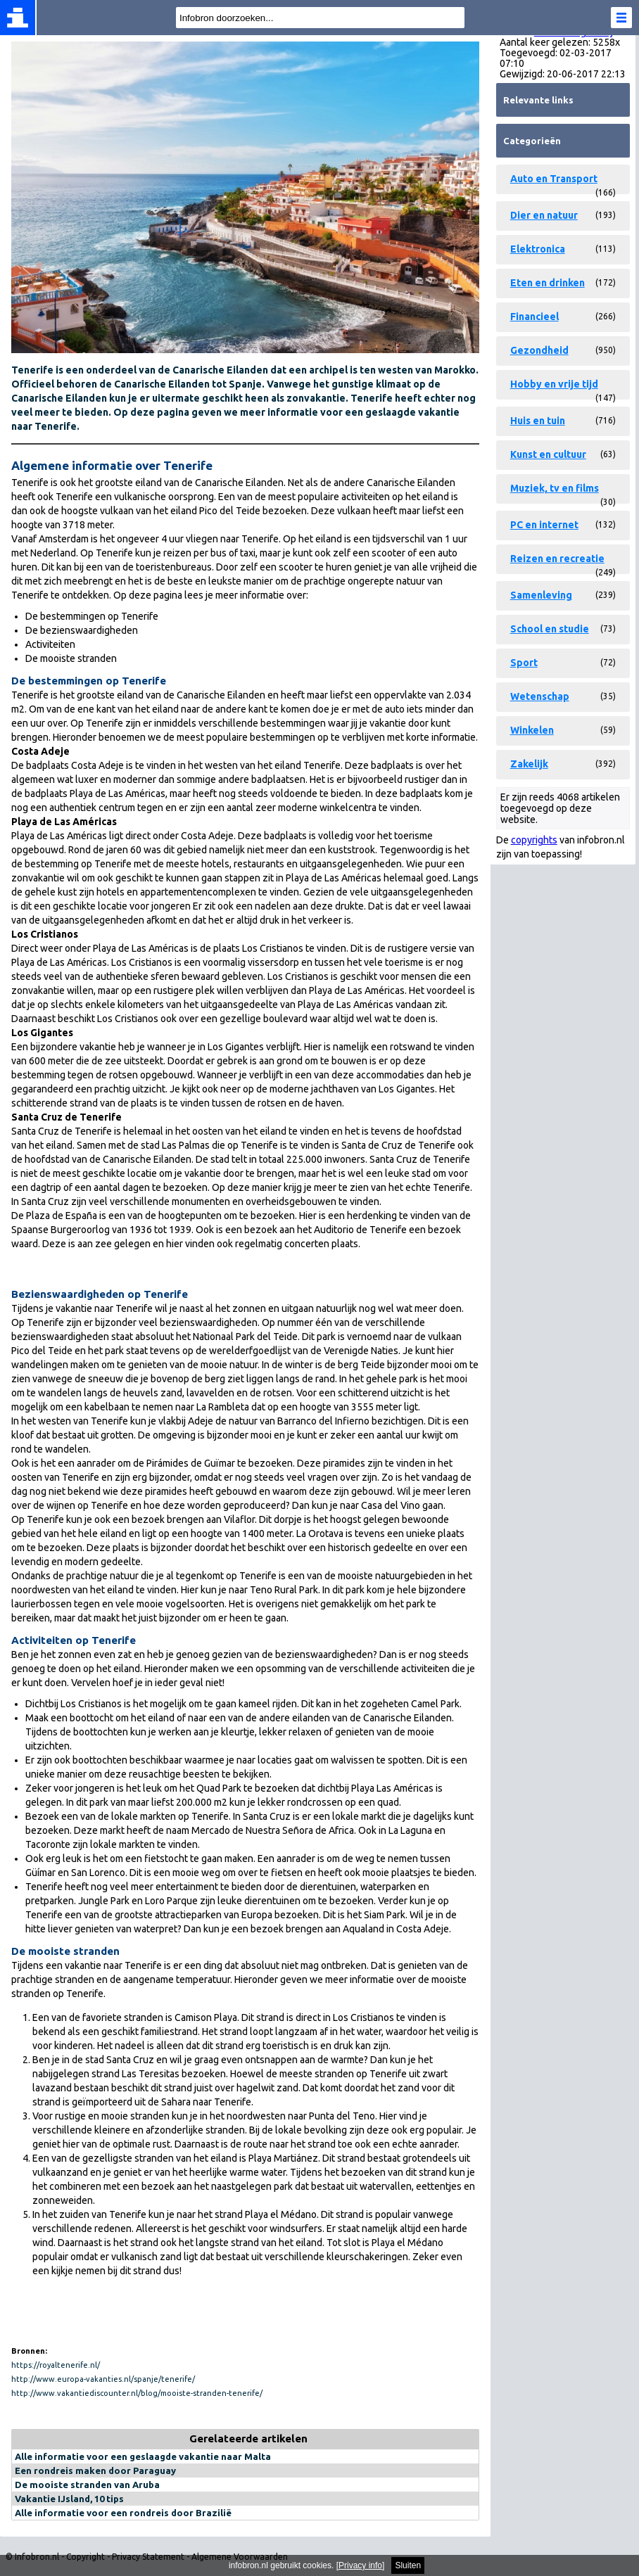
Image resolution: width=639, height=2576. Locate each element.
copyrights (534, 840)
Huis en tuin (537, 420)
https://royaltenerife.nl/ (55, 2365)
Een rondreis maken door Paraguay (95, 2470)
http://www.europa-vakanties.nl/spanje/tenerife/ (103, 2379)
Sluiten (408, 2565)
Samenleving (541, 595)
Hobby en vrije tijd (554, 384)
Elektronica (537, 249)
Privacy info (360, 2565)
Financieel (534, 316)
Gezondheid (539, 350)
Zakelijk (529, 764)
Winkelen (532, 730)
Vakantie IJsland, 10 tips (69, 2499)
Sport (524, 662)
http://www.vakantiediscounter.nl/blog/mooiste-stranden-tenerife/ (136, 2393)
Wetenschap (539, 696)
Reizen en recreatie (557, 558)
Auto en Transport (553, 178)
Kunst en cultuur (548, 454)
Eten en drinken (547, 282)
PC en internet (544, 524)
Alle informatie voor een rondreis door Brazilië (123, 2513)
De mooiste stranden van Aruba (87, 2484)
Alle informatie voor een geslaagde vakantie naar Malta (143, 2456)
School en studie (549, 629)
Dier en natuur (544, 215)
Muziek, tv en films (554, 488)
